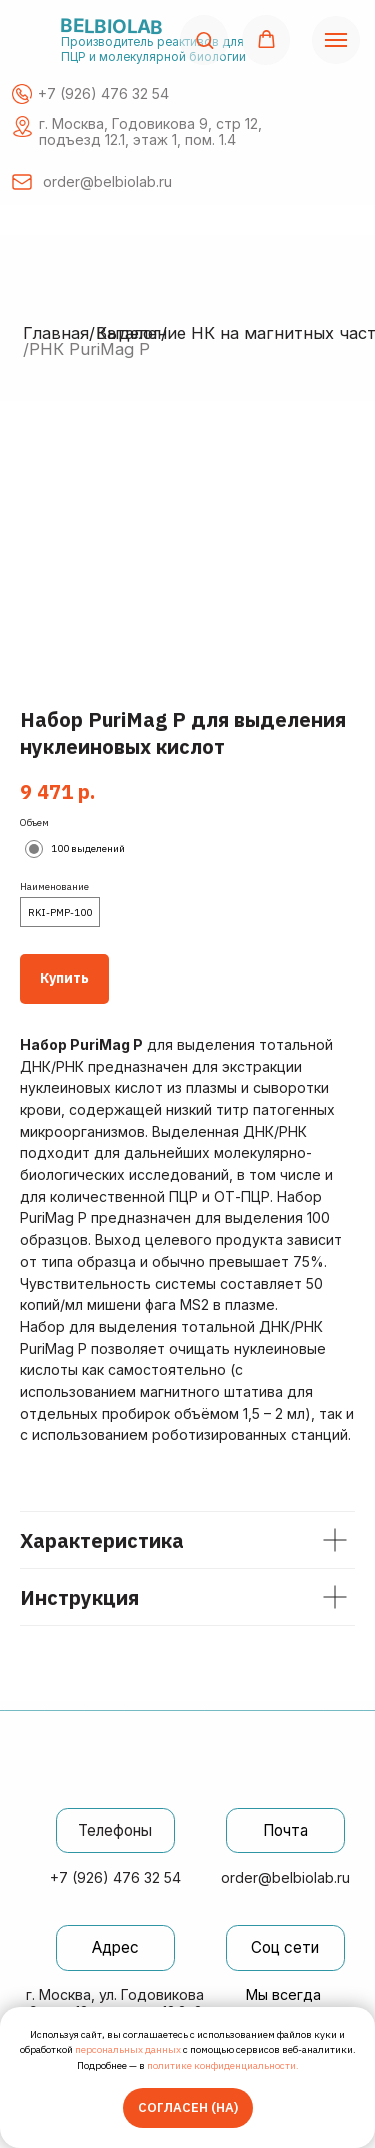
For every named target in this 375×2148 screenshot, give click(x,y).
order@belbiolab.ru (285, 1877)
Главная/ (59, 333)
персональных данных (128, 2049)
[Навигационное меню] (336, 40)
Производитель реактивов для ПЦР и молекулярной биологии (153, 49)
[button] (204, 39)
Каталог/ (131, 333)
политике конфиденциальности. (223, 2065)
